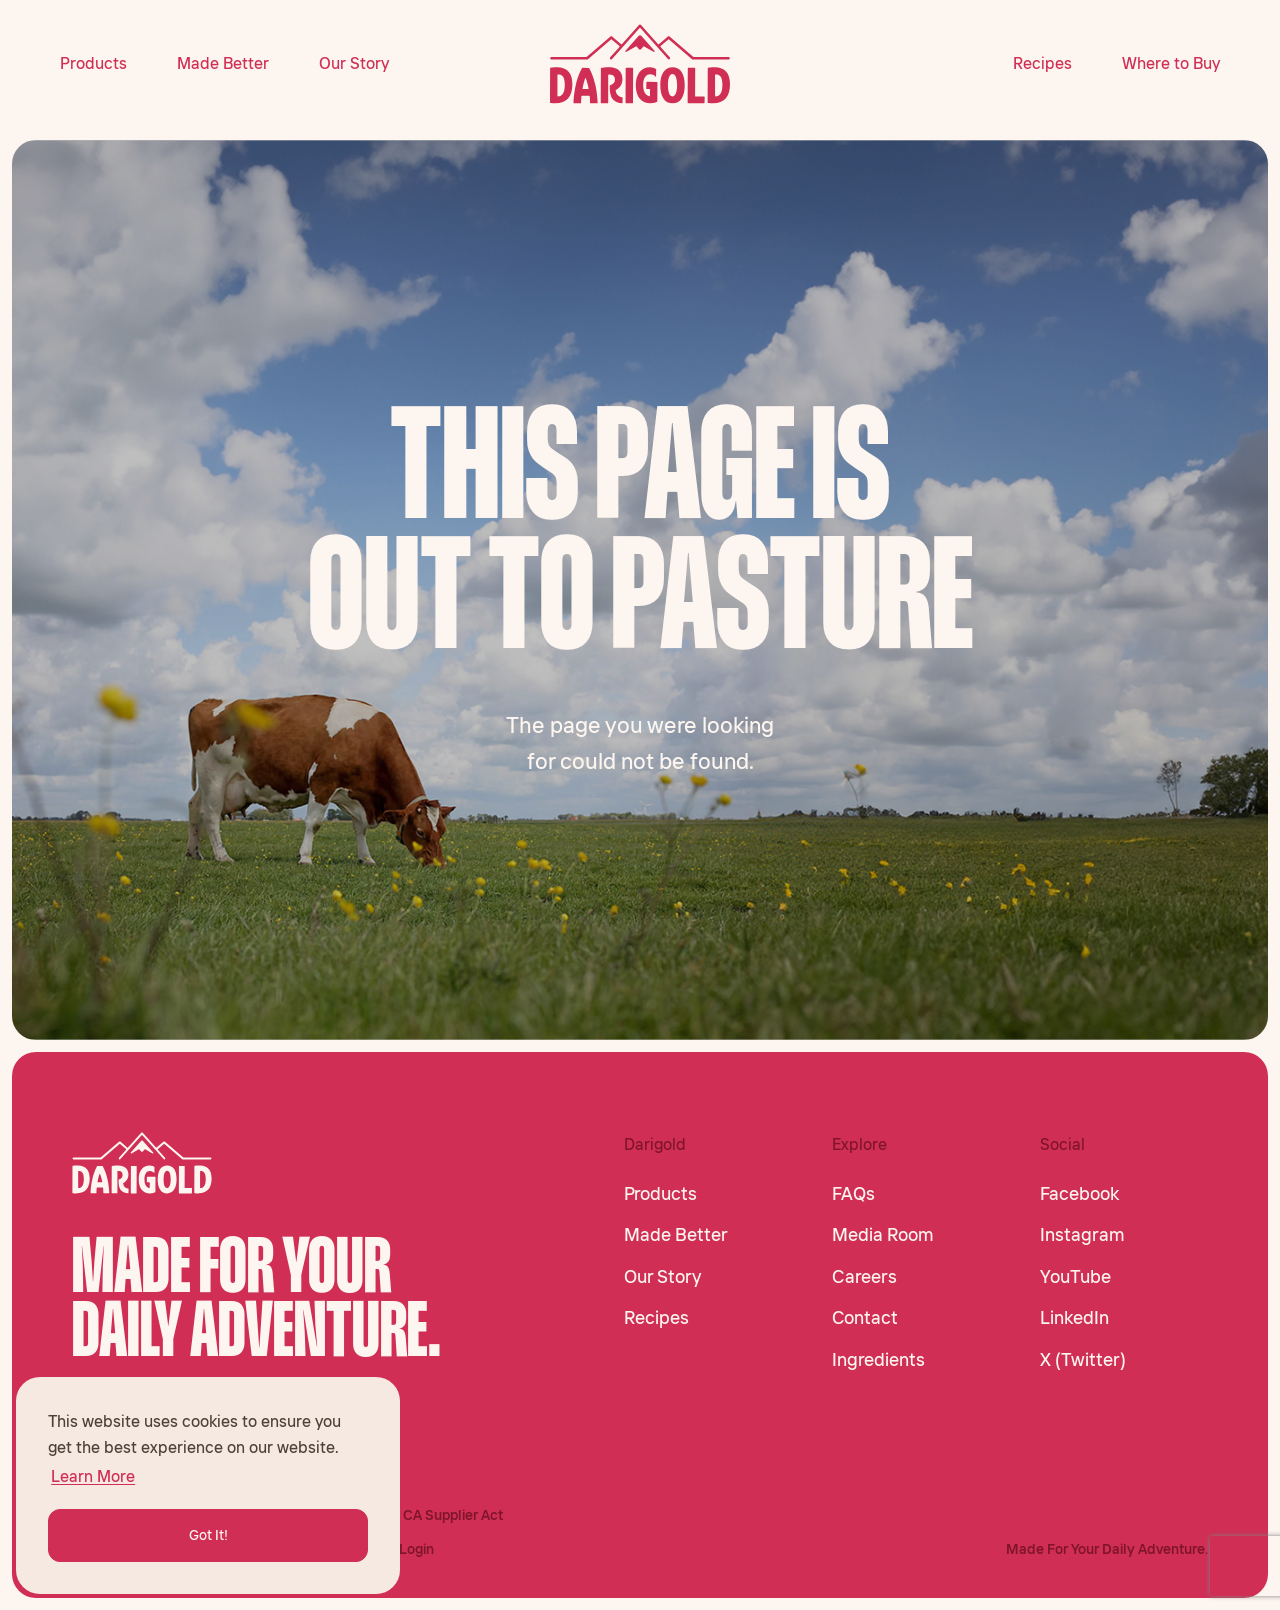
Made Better (223, 63)
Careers (864, 1277)
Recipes (1042, 63)
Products (93, 63)
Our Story (354, 63)
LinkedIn (1074, 1318)
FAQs (853, 1194)
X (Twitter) (1083, 1360)
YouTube (1075, 1277)
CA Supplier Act (453, 1515)
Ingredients (878, 1360)
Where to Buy (1171, 63)
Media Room (883, 1235)
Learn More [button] (93, 1476)
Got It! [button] (208, 1535)
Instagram (1082, 1235)
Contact (865, 1318)
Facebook (1079, 1194)
